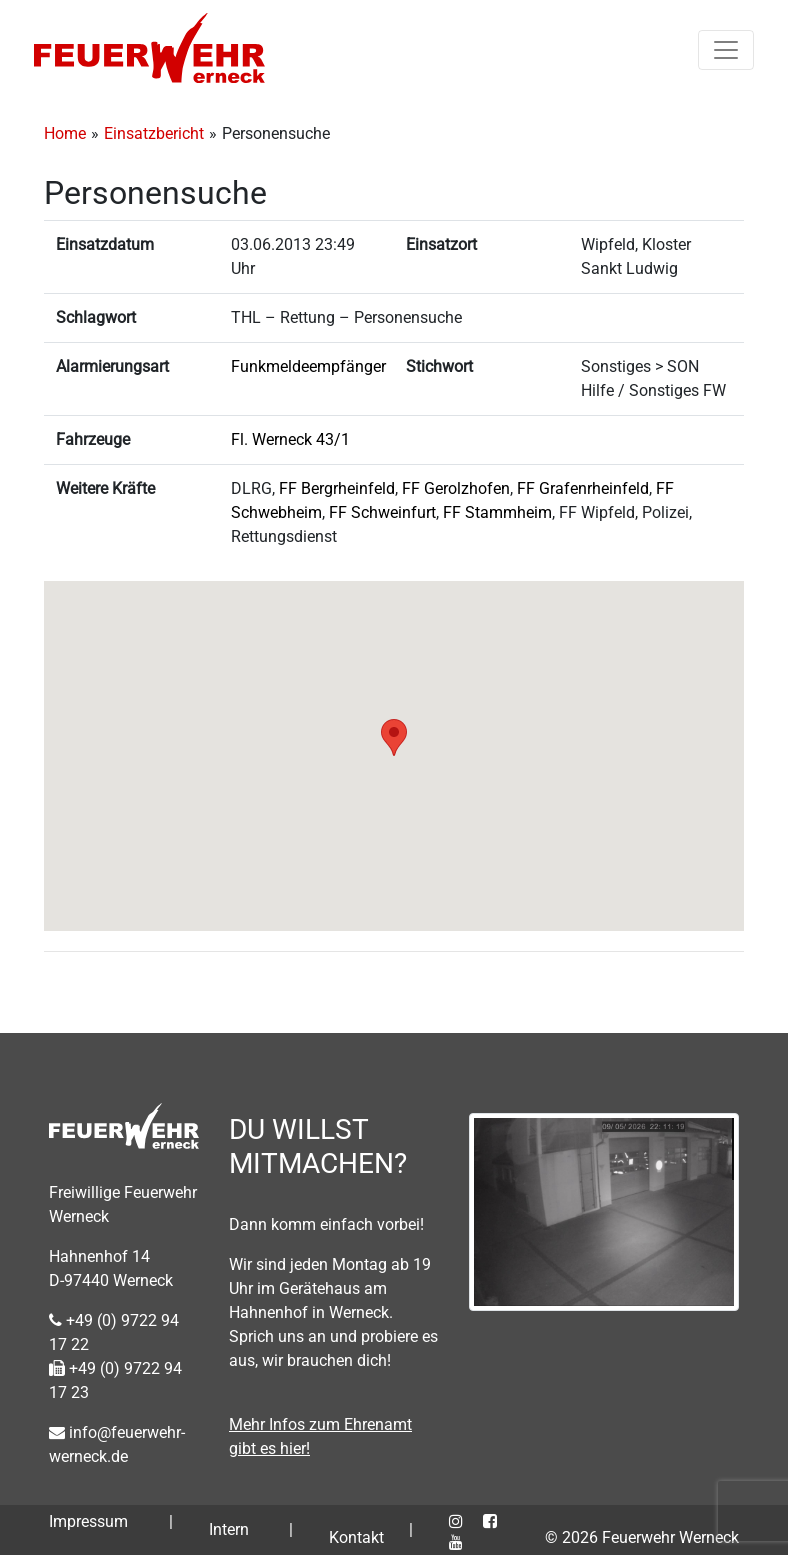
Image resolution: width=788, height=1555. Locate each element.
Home (65, 133)
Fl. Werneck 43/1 (290, 439)
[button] (394, 737)
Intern (229, 1529)
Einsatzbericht (154, 133)
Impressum (88, 1521)
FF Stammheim (497, 512)
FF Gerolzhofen (456, 488)
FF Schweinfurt (382, 512)
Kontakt (356, 1537)
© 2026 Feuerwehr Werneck (642, 1537)
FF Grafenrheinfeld (583, 488)
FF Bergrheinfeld (337, 488)
